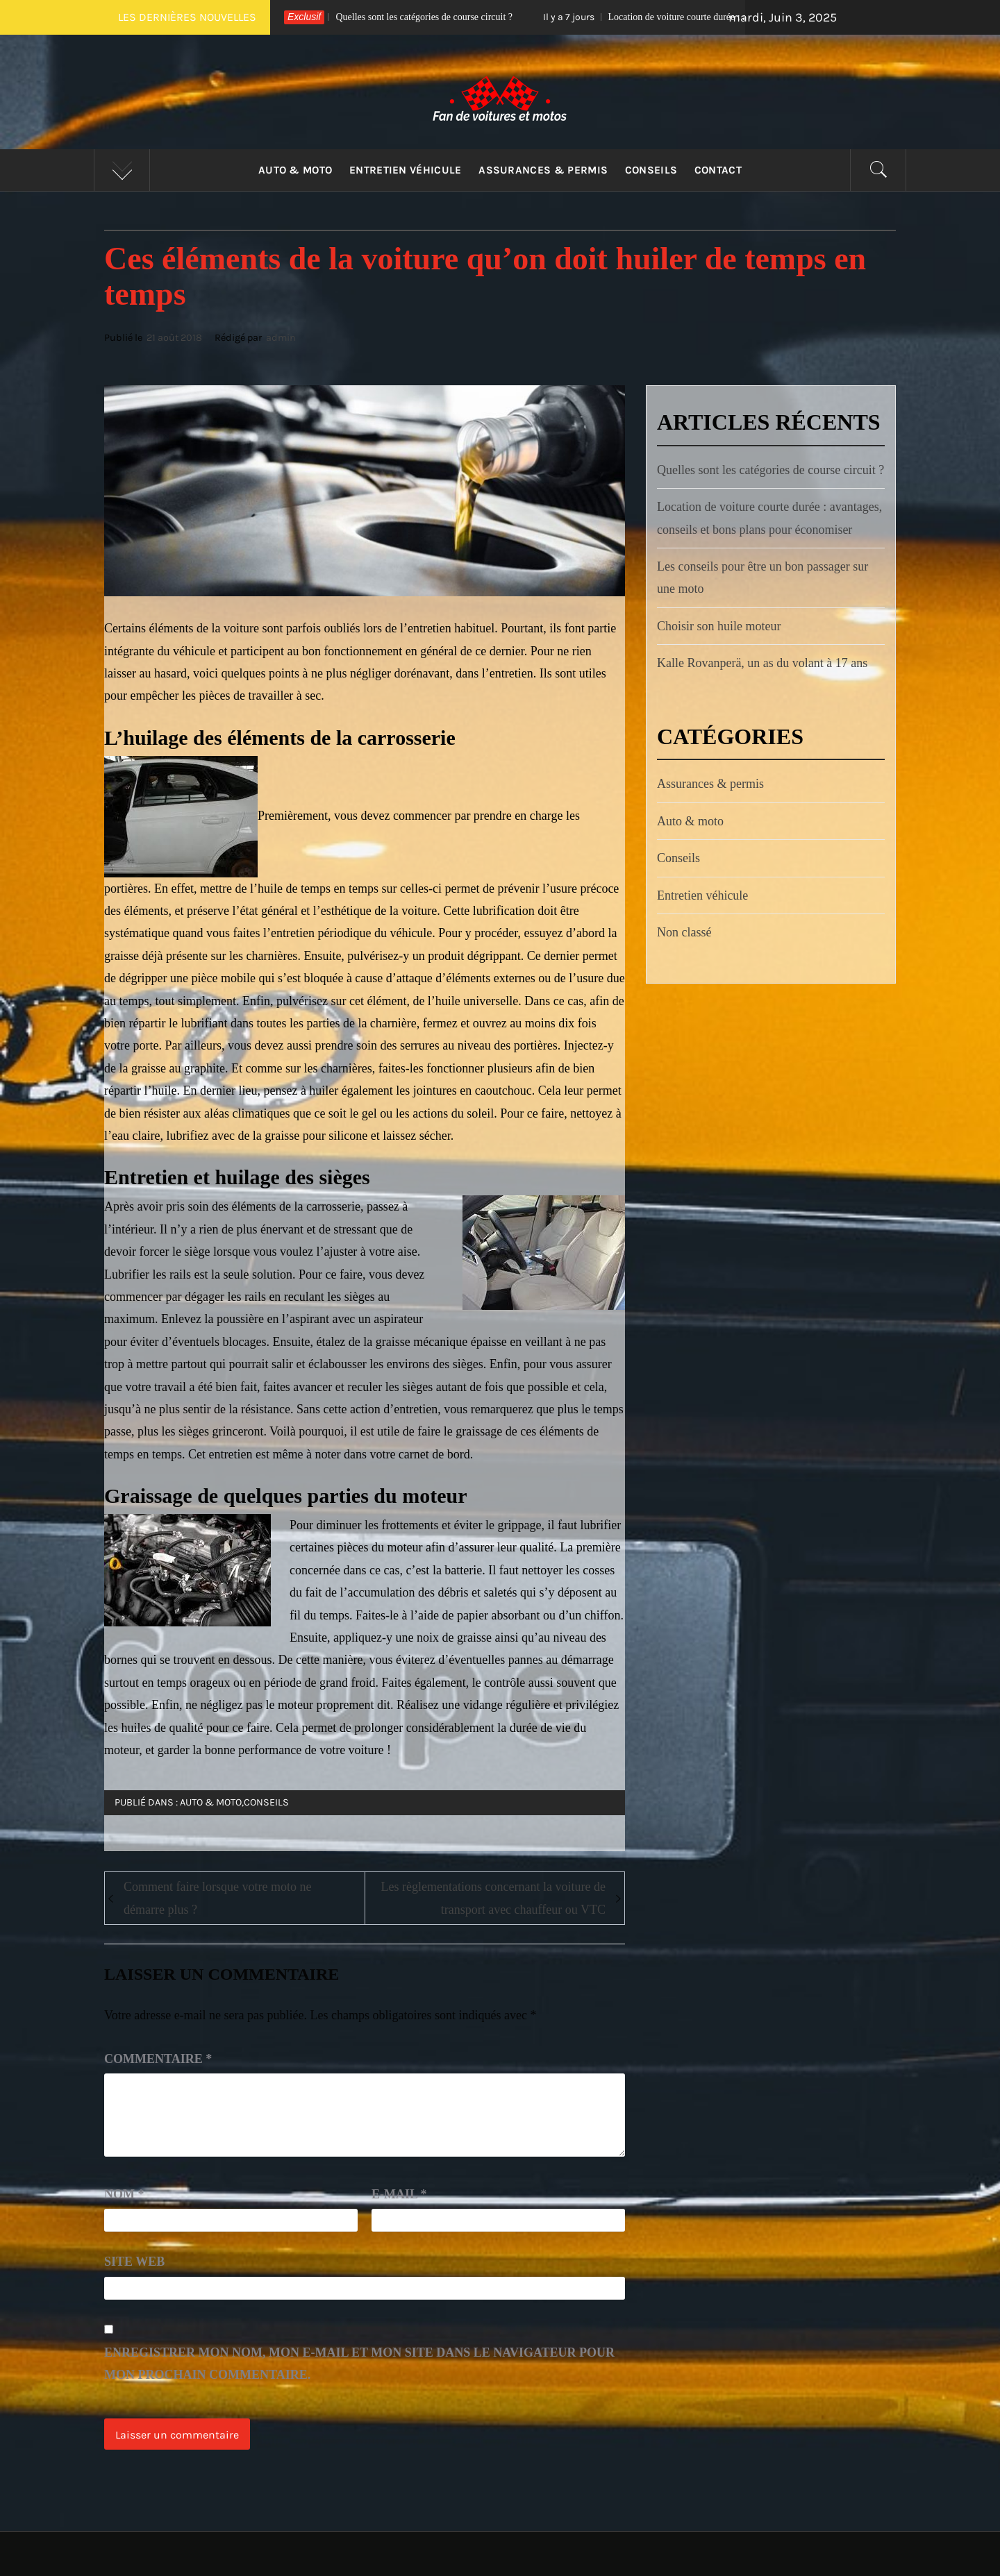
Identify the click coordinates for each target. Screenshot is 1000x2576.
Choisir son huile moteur (719, 626)
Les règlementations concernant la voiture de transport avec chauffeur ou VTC (493, 1898)
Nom (124, 2194)
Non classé (684, 932)
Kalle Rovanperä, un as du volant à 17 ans (762, 663)
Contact (718, 170)
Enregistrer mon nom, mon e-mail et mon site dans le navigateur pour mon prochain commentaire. (359, 2364)
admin (281, 338)
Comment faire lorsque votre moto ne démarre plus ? (217, 1898)
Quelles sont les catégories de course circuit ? (389, 17)
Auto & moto (295, 170)
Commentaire (158, 2059)
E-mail (399, 2194)
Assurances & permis (543, 170)
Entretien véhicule (405, 170)
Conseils (651, 170)
